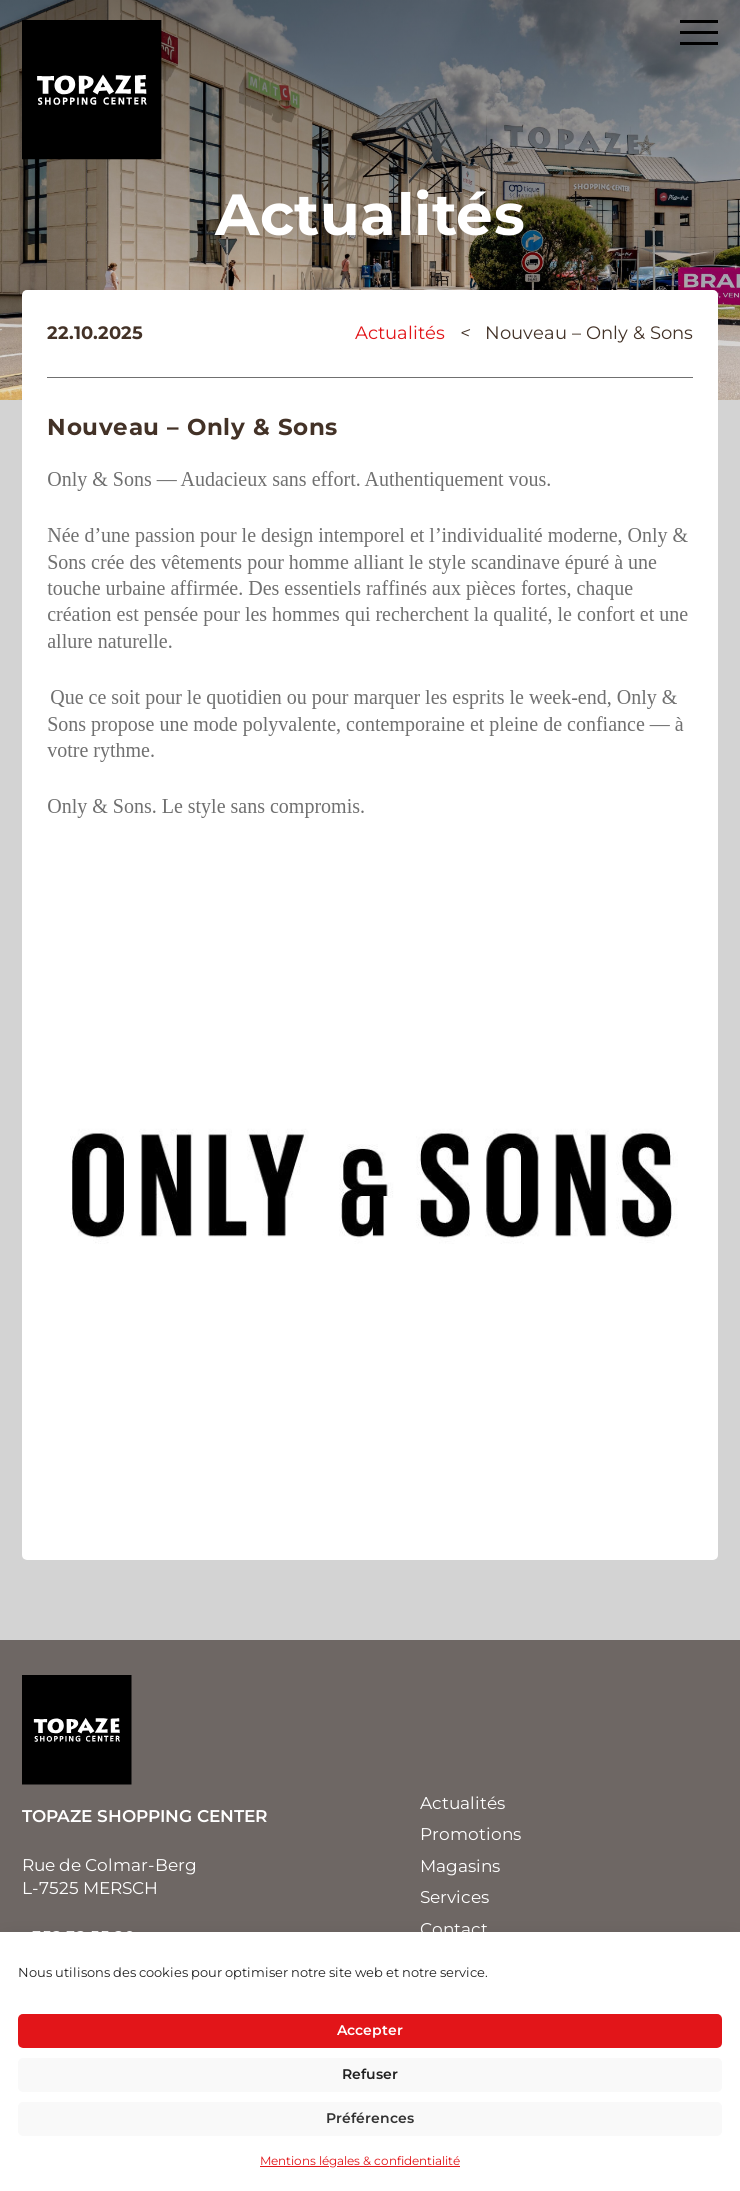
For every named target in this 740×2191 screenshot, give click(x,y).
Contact (454, 1929)
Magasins (460, 1866)
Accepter (370, 2030)
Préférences (370, 2118)
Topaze (92, 90)
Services (454, 1897)
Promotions (470, 1834)
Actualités (400, 333)
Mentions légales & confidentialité (360, 2160)
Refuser (370, 2074)
